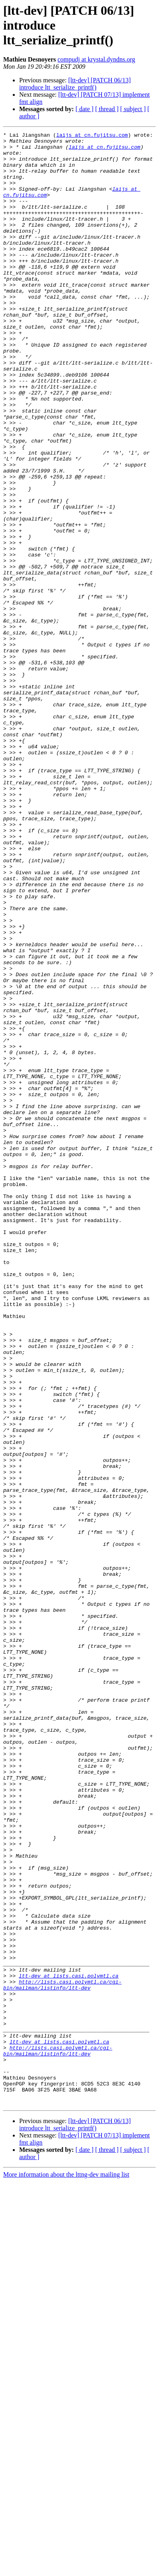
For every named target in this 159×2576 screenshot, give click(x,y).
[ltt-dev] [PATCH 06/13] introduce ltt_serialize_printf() (75, 84)
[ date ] (84, 109)
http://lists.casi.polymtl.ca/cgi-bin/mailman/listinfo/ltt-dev (62, 2356)
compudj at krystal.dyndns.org (96, 59)
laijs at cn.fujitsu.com (92, 136)
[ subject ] (133, 109)
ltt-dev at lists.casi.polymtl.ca (69, 2345)
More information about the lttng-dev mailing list (66, 2569)
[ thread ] (107, 109)
